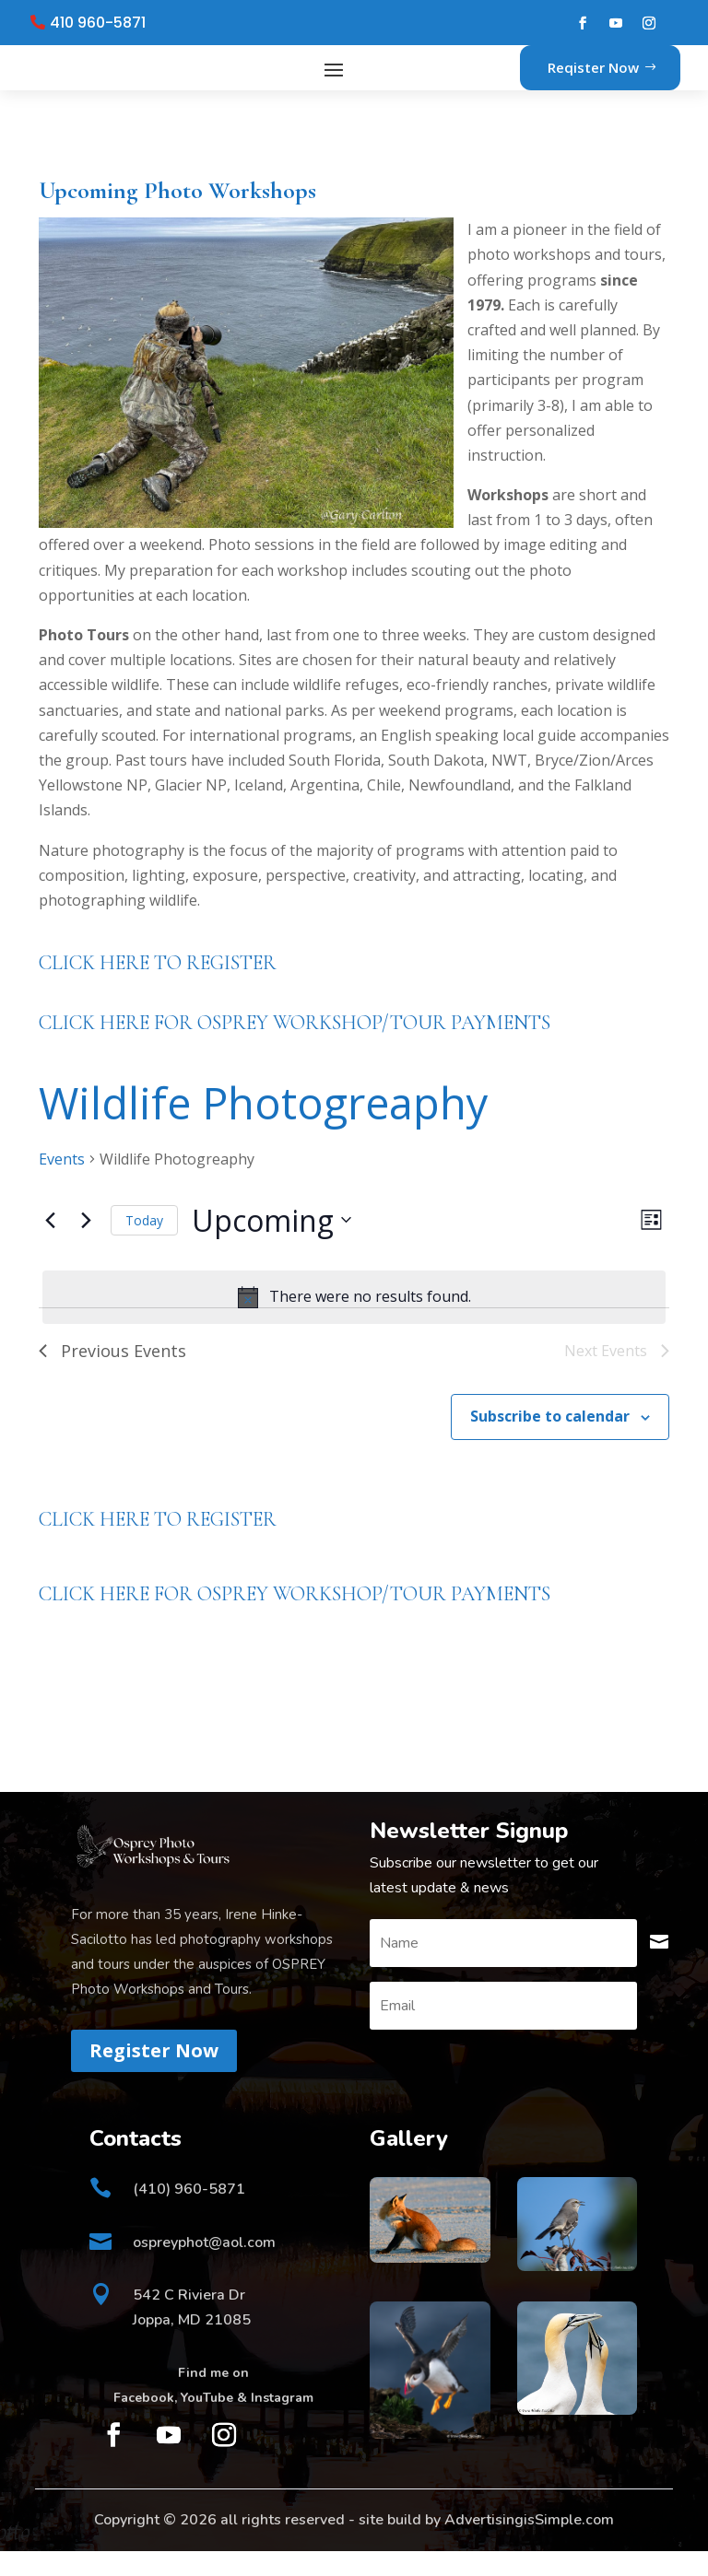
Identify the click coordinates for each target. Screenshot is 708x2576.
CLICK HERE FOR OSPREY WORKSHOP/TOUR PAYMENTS (294, 1048)
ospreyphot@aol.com (204, 2267)
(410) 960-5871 (189, 2214)
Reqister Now (593, 79)
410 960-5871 (98, 23)
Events (62, 1184)
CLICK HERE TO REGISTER (158, 988)
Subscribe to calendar (550, 1441)
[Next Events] (86, 1245)
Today (144, 1245)
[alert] (354, 1322)
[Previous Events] (50, 1245)
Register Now (153, 2075)
